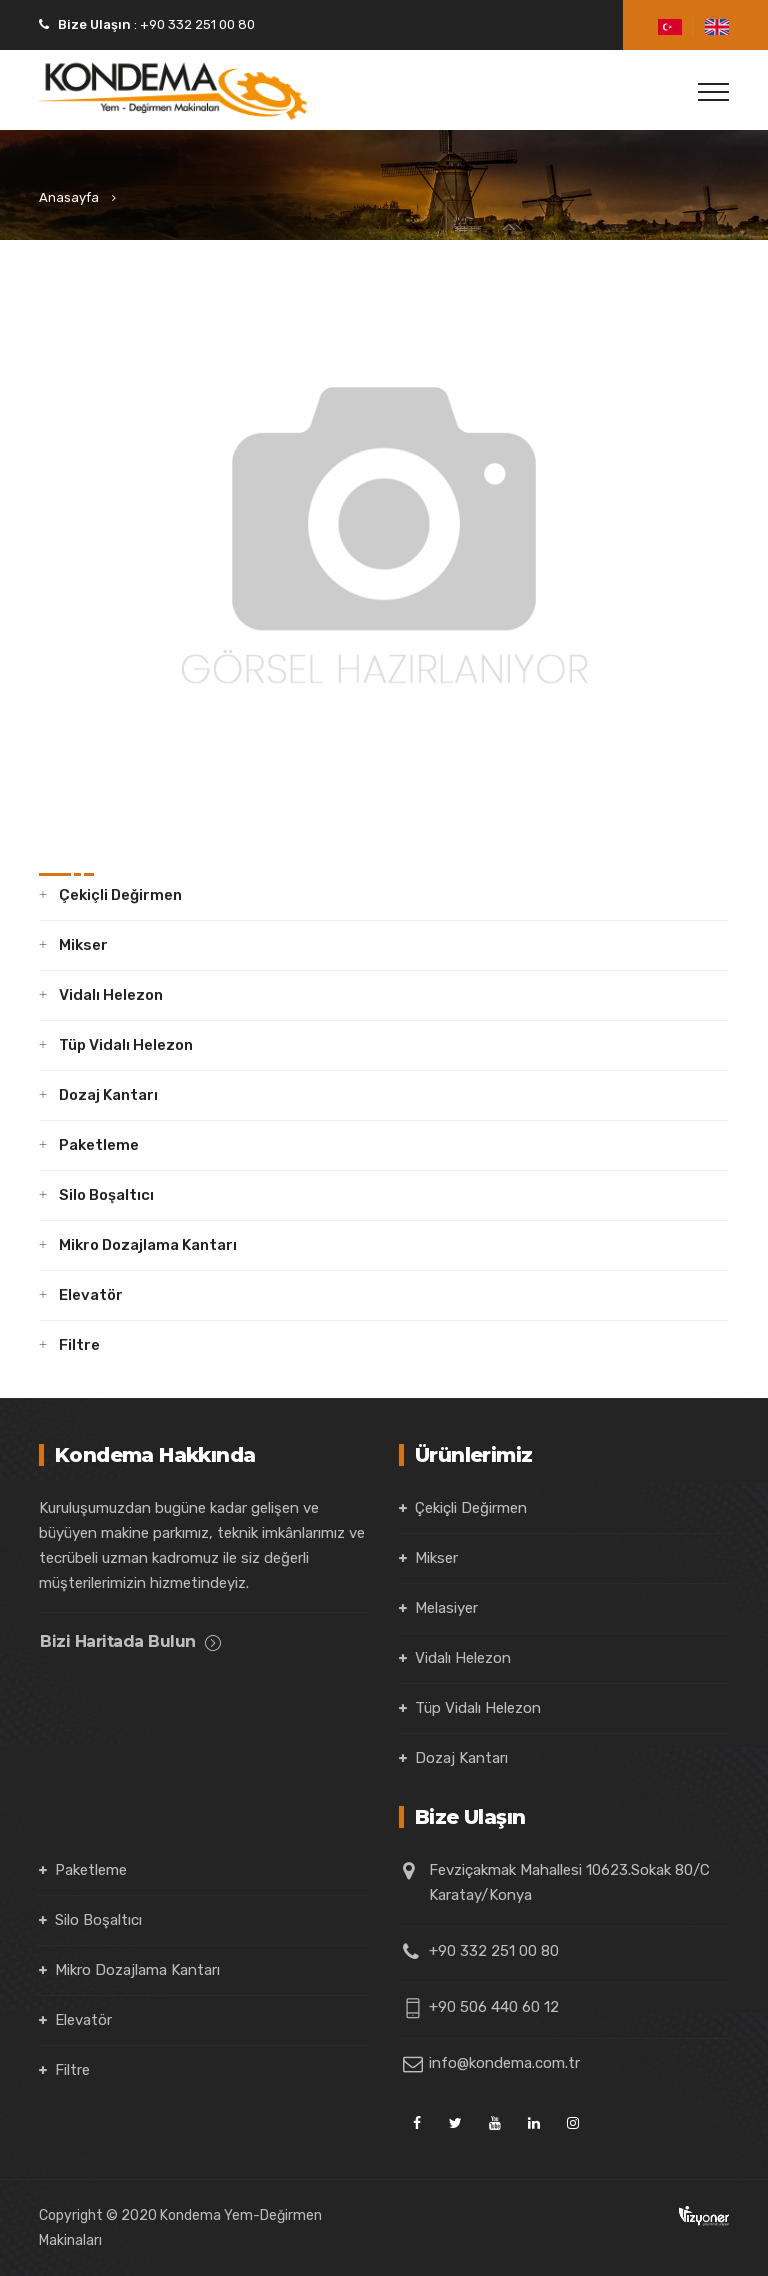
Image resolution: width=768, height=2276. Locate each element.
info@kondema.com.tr (504, 2063)
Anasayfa (69, 197)
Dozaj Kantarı (108, 1095)
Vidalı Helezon (111, 995)
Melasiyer (446, 1608)
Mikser (83, 945)
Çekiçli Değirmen (120, 895)
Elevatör (91, 1295)
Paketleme (99, 1145)
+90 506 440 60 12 (494, 2007)
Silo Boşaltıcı (106, 1195)
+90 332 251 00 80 (196, 24)
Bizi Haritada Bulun (130, 1641)
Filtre (79, 1345)
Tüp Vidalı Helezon (126, 1045)
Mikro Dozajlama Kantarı (148, 1245)
